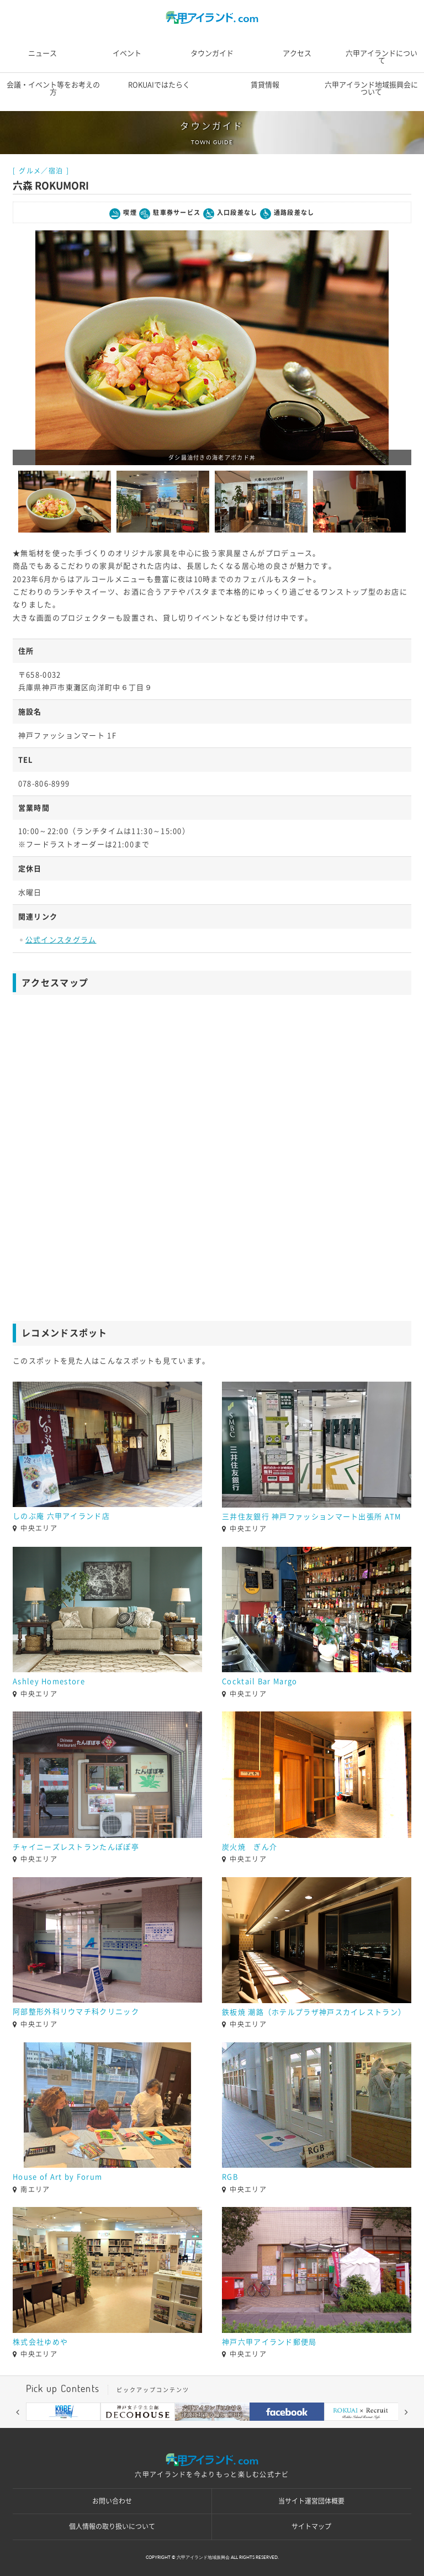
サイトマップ (311, 2526)
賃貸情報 (265, 84)
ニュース (42, 53)
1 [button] (145, 2429)
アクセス (297, 53)
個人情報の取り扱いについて (112, 2526)
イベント (127, 53)
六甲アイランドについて (381, 57)
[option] (212, 347)
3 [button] (178, 2429)
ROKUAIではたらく (159, 84)
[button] (17, 2411)
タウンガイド (212, 53)
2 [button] (162, 2429)
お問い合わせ (112, 2501)
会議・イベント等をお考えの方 (53, 88)
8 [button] (261, 2429)
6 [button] (228, 2429)
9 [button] (278, 2429)
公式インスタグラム (61, 940)
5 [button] (212, 2429)
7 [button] (245, 2429)
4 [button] (195, 2429)
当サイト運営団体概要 (311, 2501)
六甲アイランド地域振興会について (371, 88)
